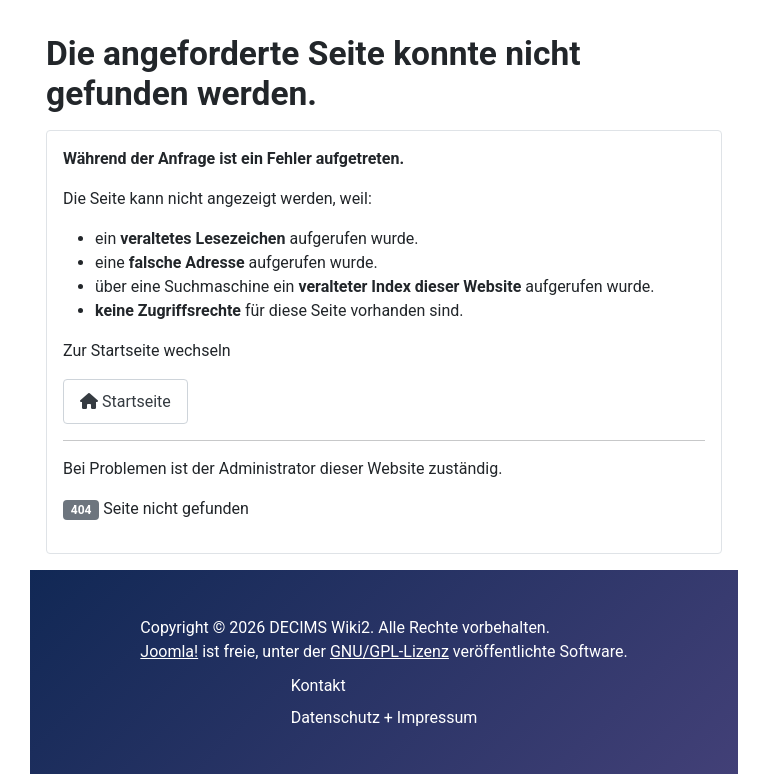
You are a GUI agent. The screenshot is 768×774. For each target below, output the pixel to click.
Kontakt (318, 685)
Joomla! (169, 651)
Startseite (125, 401)
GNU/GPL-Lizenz (389, 651)
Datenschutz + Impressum (384, 717)
